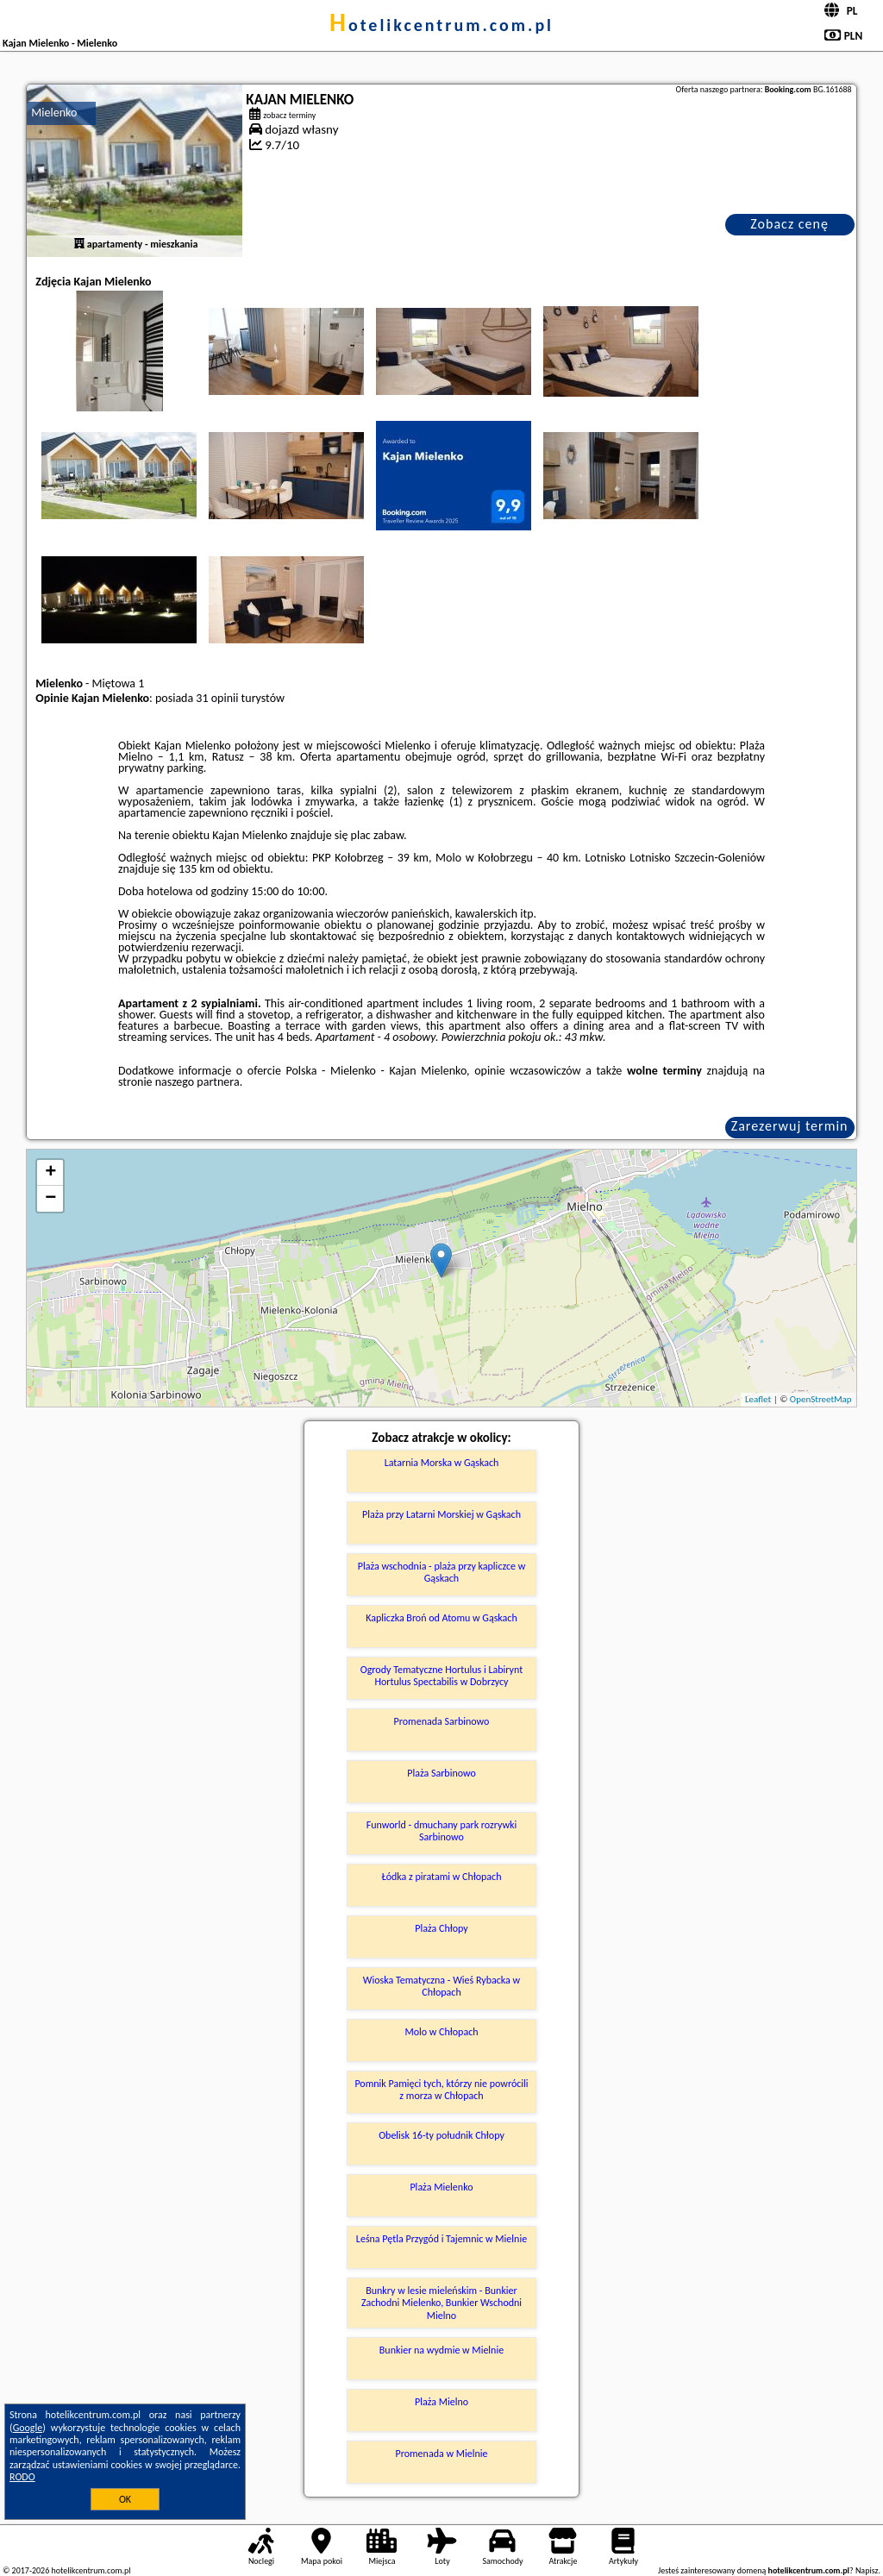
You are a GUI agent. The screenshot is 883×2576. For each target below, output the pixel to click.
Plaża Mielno (441, 2402)
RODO (22, 2477)
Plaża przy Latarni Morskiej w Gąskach (441, 1514)
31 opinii (217, 698)
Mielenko (54, 112)
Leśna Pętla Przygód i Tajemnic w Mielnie (441, 2239)
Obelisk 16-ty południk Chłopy (441, 2135)
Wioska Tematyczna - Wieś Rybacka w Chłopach (441, 1986)
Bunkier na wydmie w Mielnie (441, 2350)
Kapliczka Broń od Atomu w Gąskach (441, 1618)
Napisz (867, 2570)
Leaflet (758, 1399)
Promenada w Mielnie (442, 2454)
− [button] (50, 1199)
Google (28, 2428)
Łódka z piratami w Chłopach (441, 1877)
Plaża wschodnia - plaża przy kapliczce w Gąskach (442, 1572)
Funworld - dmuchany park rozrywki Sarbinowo (441, 1831)
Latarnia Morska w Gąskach (442, 1463)
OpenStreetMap (821, 1399)
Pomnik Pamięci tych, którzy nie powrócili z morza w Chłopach (441, 2090)
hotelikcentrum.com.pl (441, 25)
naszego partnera (197, 1082)
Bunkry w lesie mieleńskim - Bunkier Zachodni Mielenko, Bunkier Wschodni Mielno (441, 2303)
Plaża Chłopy (441, 1928)
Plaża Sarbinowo (441, 1773)
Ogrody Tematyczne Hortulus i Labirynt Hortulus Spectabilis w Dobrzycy (441, 1676)
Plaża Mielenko (441, 2187)
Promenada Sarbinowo (442, 1721)
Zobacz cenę (789, 224)
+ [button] (50, 1173)
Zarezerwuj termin (790, 1126)
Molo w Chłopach (441, 2032)
